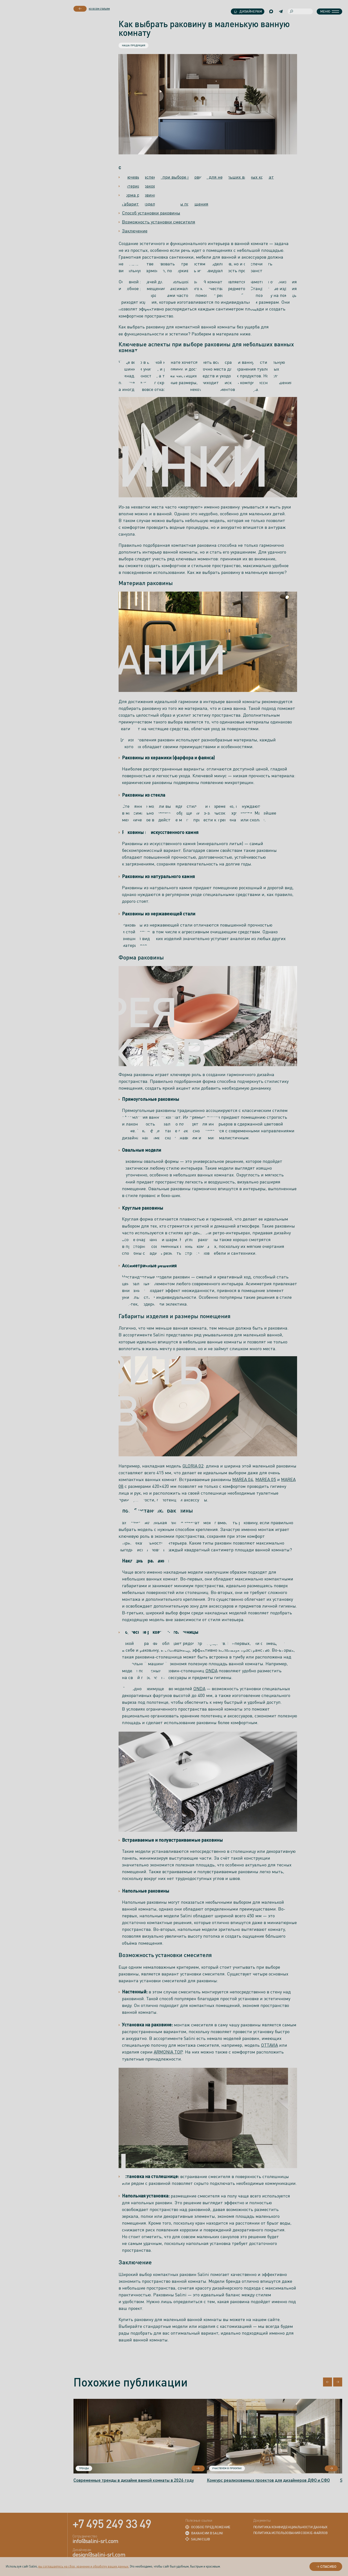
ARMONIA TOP (168, 2051)
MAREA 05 (265, 1479)
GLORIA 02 (192, 1465)
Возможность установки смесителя (158, 221)
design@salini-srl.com (160, 1655)
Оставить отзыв (104, 1388)
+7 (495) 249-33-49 (13, 1452)
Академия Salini (114, 1150)
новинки (137, 464)
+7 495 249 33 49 (112, 2523)
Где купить (81, 912)
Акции (73, 736)
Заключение (134, 230)
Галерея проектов (106, 1031)
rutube (26, 1857)
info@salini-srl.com (135, 1531)
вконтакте (29, 1897)
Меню (329, 11)
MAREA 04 (242, 1479)
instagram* (30, 1978)
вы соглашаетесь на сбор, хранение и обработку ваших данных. (83, 2566)
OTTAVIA (269, 2045)
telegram (28, 1938)
